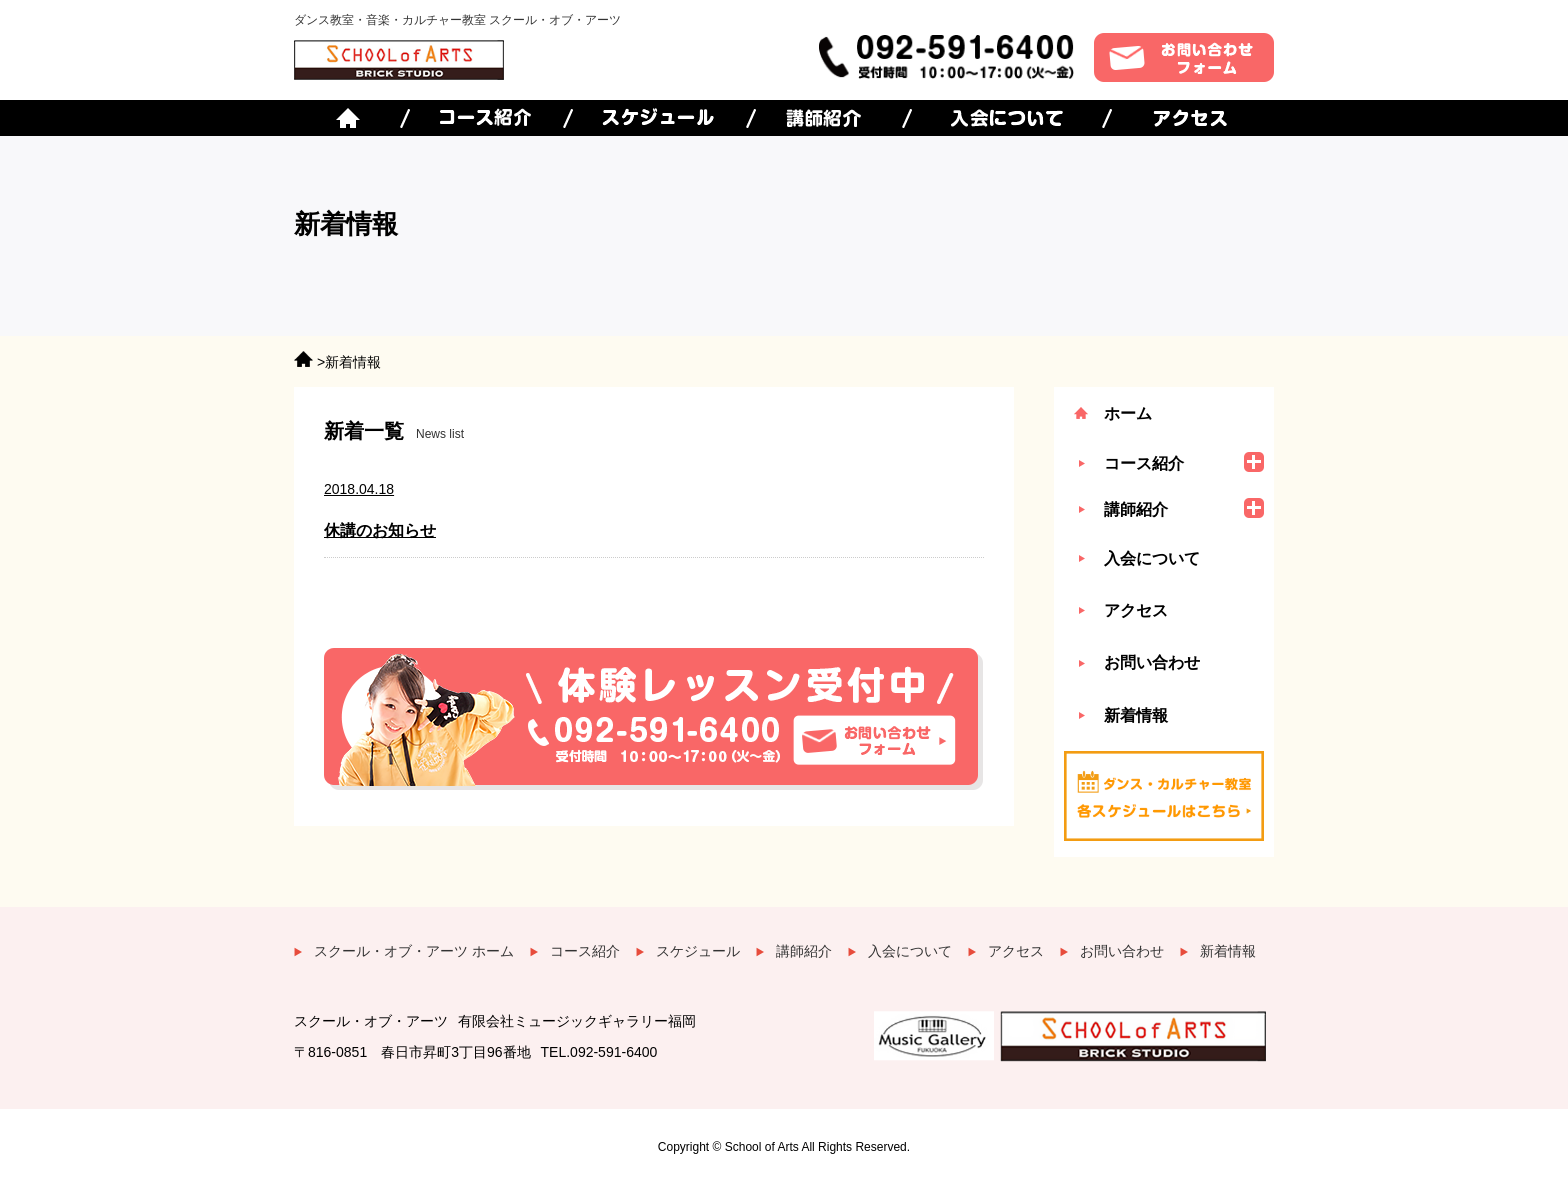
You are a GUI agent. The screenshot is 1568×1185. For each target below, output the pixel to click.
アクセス (1136, 610)
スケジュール (698, 951)
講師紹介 (804, 951)
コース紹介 (585, 951)
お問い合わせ (1152, 662)
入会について (1152, 558)
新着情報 (1136, 715)
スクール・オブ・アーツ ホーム (414, 951)
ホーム (1128, 413)
